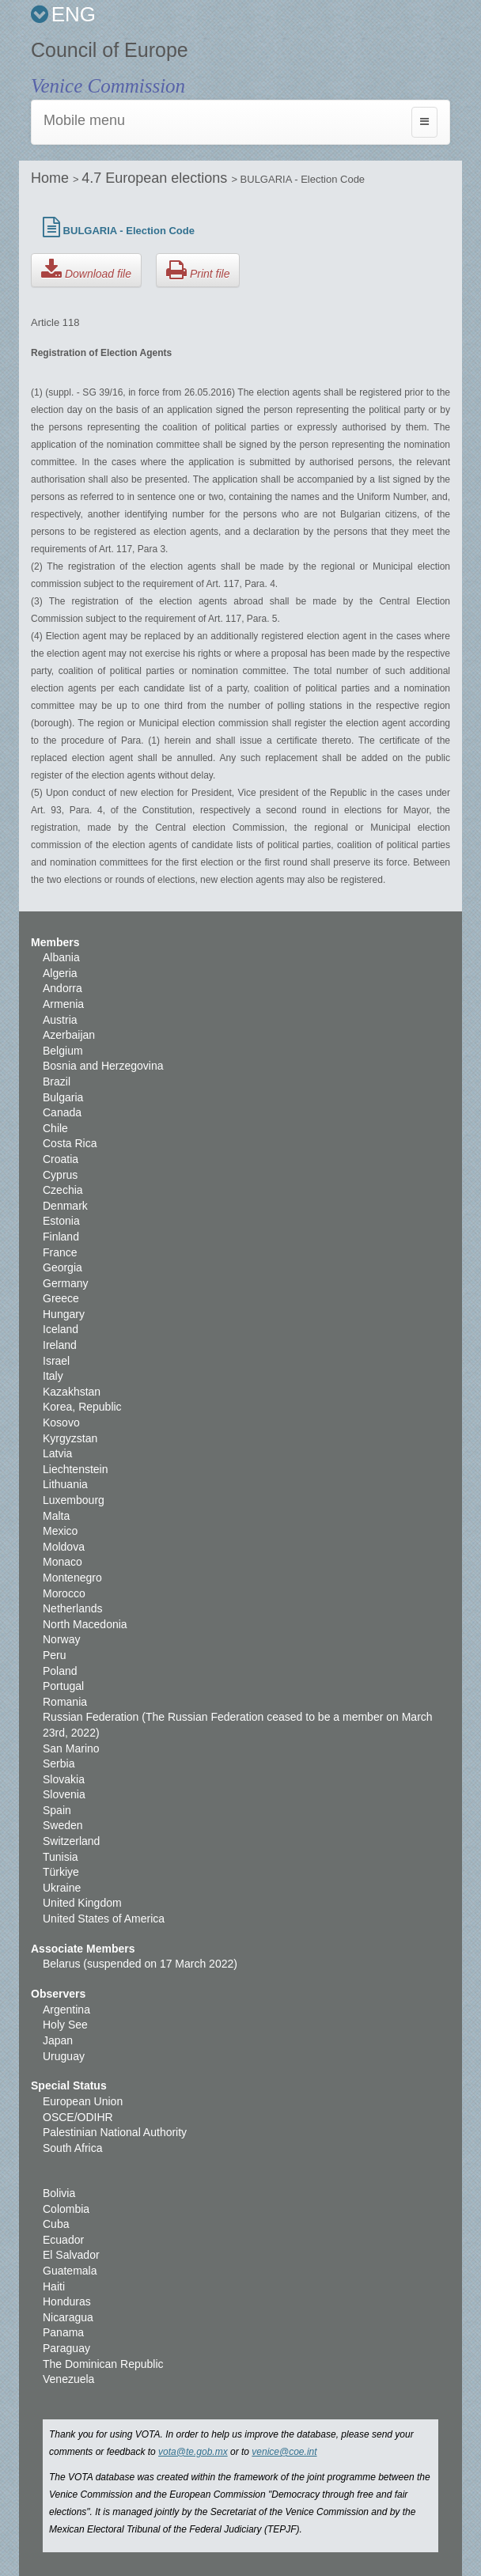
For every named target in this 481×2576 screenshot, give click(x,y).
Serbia (58, 1763)
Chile (55, 1128)
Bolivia (59, 2193)
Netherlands (73, 1608)
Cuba (56, 2224)
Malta (56, 1516)
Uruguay (64, 2056)
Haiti (54, 2286)
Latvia (57, 1453)
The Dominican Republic (103, 2364)
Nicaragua (68, 2317)
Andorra (62, 988)
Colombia (66, 2209)
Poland (60, 1671)
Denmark (65, 1205)
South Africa (73, 2148)
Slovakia (64, 1779)
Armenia (63, 1004)
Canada (62, 1112)
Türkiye (61, 1872)
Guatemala (70, 2270)
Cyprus (60, 1175)
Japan (58, 2040)
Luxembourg (73, 1500)
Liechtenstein (75, 1469)
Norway (61, 1639)
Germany (66, 1283)
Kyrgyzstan (70, 1438)
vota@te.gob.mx (193, 2451)
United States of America (104, 1918)
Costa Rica (70, 1143)
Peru (54, 1655)
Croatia (60, 1159)
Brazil (56, 1081)
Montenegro (72, 1577)
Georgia (62, 1267)
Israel (56, 1360)
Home (52, 178)
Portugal (63, 1686)
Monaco (62, 1561)
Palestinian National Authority (115, 2132)
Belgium (63, 1050)
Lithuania (65, 1484)
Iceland (60, 1329)
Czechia (63, 1190)
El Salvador (71, 2254)
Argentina (66, 2009)
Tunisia (60, 1857)
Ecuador (63, 2239)
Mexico (60, 1531)
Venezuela (68, 2379)
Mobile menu (84, 120)
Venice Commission (108, 86)
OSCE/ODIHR (78, 2117)
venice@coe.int (284, 2451)
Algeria (60, 973)
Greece (61, 1298)
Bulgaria (63, 1097)
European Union (83, 2101)
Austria (60, 1019)
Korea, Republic (82, 1406)
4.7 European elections (156, 178)
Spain (57, 1810)
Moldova (64, 1546)
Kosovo (61, 1422)
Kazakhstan (71, 1391)
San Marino (71, 1748)
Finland (61, 1236)
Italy (53, 1375)
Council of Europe (109, 50)
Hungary (64, 1314)
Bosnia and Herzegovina (103, 1065)
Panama (63, 2332)
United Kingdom (82, 1902)
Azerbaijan (69, 1035)
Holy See (65, 2024)
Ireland (60, 1345)
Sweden (63, 1825)
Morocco (64, 1593)
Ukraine (62, 1887)
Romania (65, 1701)
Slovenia (64, 1794)
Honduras (67, 2301)
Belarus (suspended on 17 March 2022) (140, 1963)
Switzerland (71, 1841)
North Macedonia (85, 1624)
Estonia (61, 1220)
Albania (61, 957)
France (60, 1252)
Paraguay (66, 2348)
